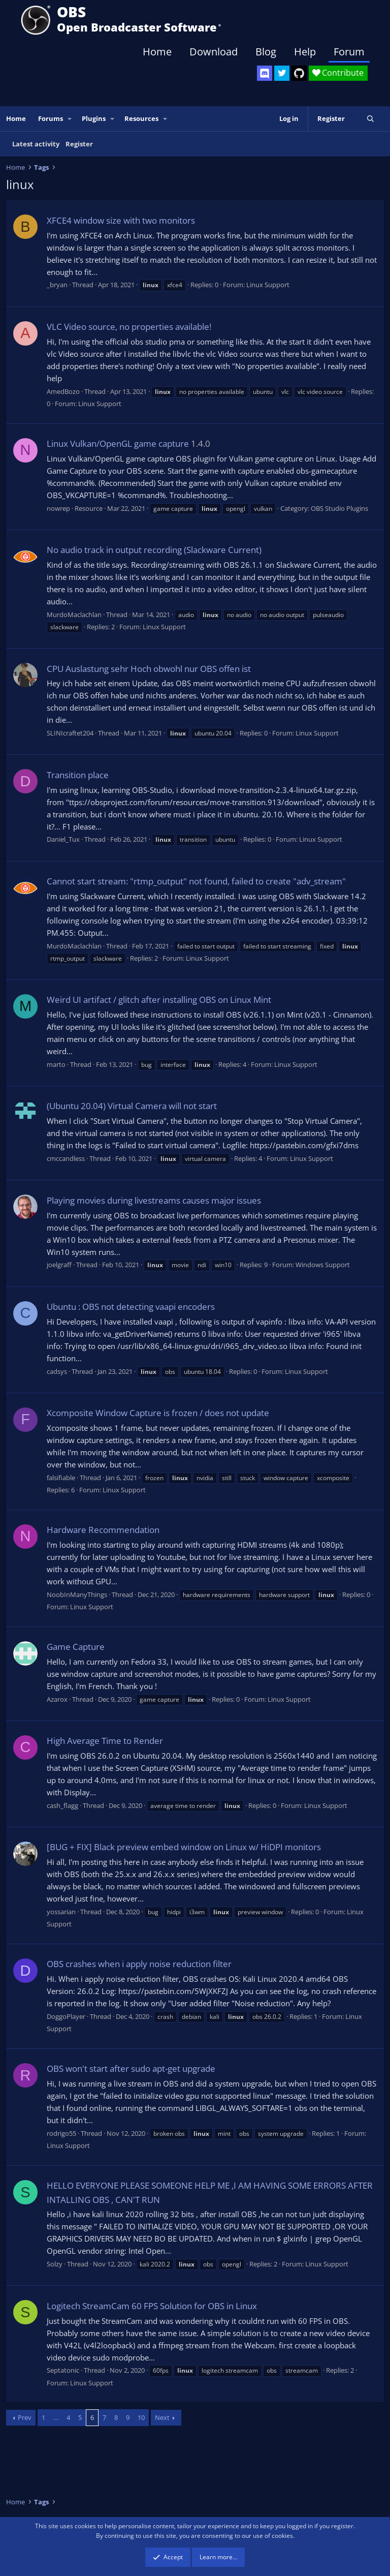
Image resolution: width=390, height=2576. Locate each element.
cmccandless (66, 1158)
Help (305, 51)
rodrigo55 (61, 2133)
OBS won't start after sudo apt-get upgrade (131, 2068)
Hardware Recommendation (103, 1530)
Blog (265, 51)
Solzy (54, 2263)
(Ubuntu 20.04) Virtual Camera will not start (132, 1106)
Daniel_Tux (63, 839)
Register (79, 143)
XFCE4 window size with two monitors (121, 220)
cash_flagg (62, 1805)
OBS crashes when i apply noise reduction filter (139, 1964)
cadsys (57, 1371)
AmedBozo (63, 391)
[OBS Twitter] (281, 73)
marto (56, 1064)
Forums (50, 118)
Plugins (94, 118)
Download (213, 51)
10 (141, 2417)
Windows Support (323, 1264)
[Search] (370, 118)
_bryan (57, 284)
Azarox (57, 1699)
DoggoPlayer (66, 2016)
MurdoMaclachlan (74, 614)
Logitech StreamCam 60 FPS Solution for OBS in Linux (152, 2306)
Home (157, 51)
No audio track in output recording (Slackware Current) (154, 550)
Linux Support (267, 284)
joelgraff (59, 1264)
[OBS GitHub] (299, 73)
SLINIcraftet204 (70, 733)
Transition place (78, 775)
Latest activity (35, 143)
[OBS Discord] (264, 73)
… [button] (55, 2417)
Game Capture (76, 1646)
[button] (70, 118)
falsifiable (61, 1477)
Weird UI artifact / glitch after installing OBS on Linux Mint (159, 999)
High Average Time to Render (105, 1740)
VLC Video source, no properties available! (129, 326)
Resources (141, 118)
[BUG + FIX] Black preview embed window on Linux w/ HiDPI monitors (184, 1847)
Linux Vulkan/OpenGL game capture (118, 443)
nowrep (58, 508)
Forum (349, 51)
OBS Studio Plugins (339, 508)
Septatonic (63, 2370)
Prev (24, 2417)
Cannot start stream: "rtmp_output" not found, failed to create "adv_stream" (196, 881)
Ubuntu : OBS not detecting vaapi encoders (131, 1306)
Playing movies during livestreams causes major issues (154, 1200)
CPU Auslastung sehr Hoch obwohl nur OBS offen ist (149, 668)
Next (162, 2417)
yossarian (61, 1911)
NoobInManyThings (77, 1594)
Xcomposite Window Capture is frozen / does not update (158, 1413)
